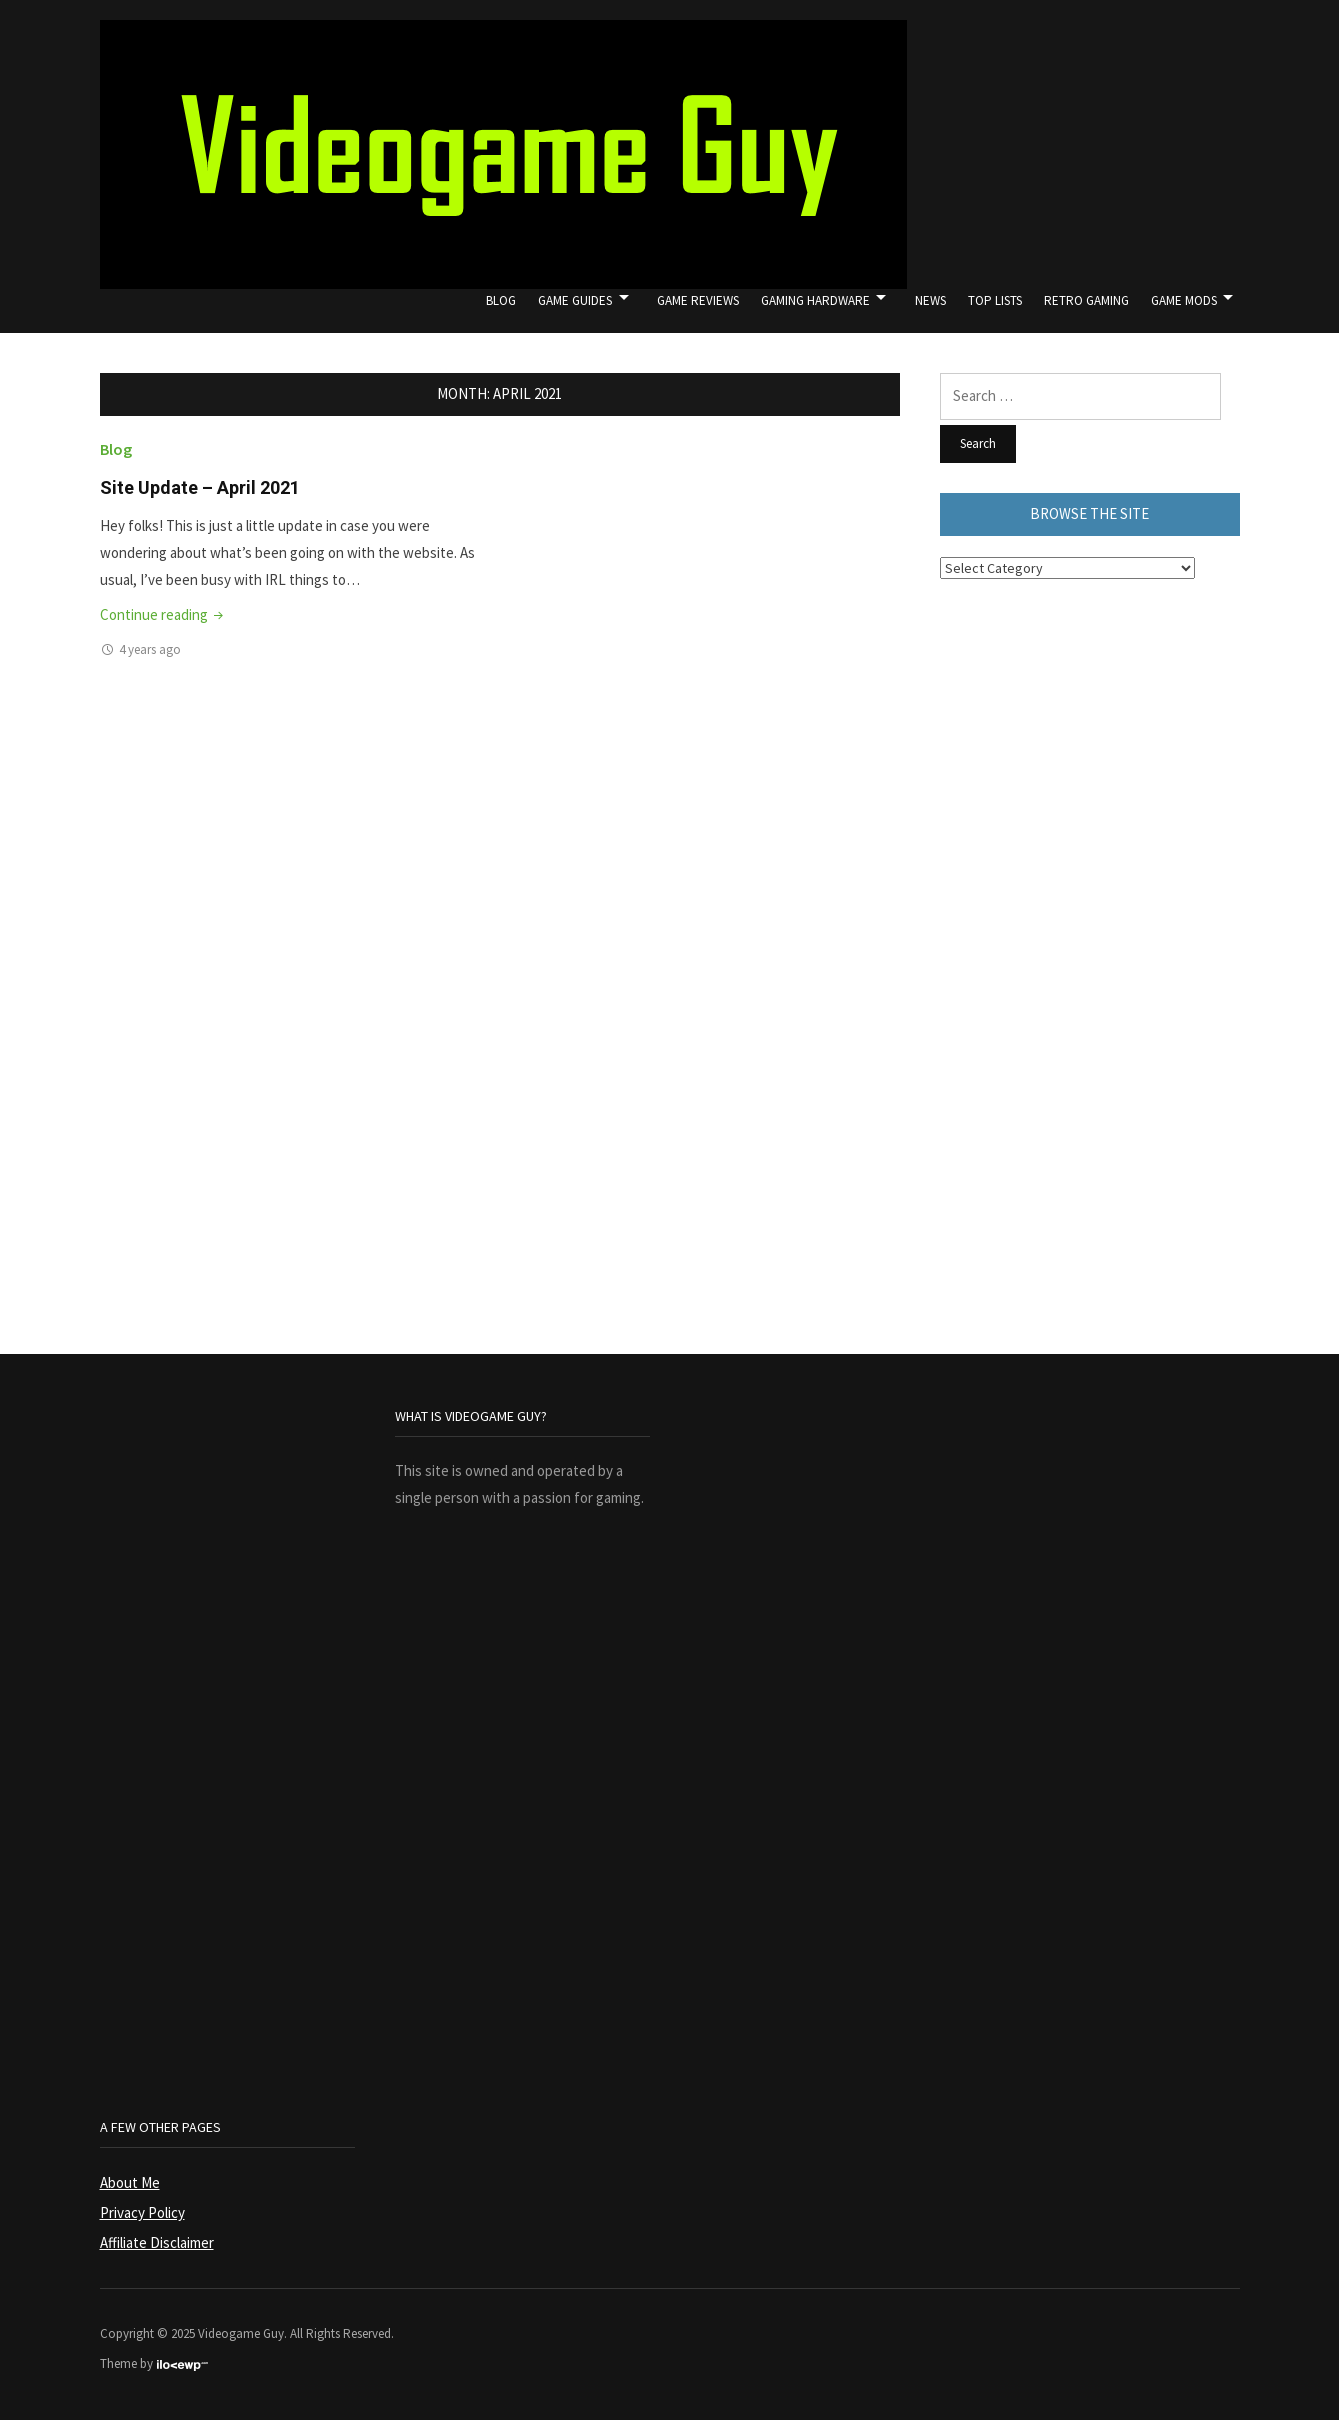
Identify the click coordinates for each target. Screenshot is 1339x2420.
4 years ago (150, 649)
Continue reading (163, 614)
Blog (501, 300)
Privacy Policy (142, 2212)
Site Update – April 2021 (200, 487)
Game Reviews (698, 300)
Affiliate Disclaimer (157, 2242)
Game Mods (1184, 300)
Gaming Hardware (815, 300)
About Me (130, 2182)
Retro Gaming (1086, 300)
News (930, 300)
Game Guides (575, 300)
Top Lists (995, 300)
